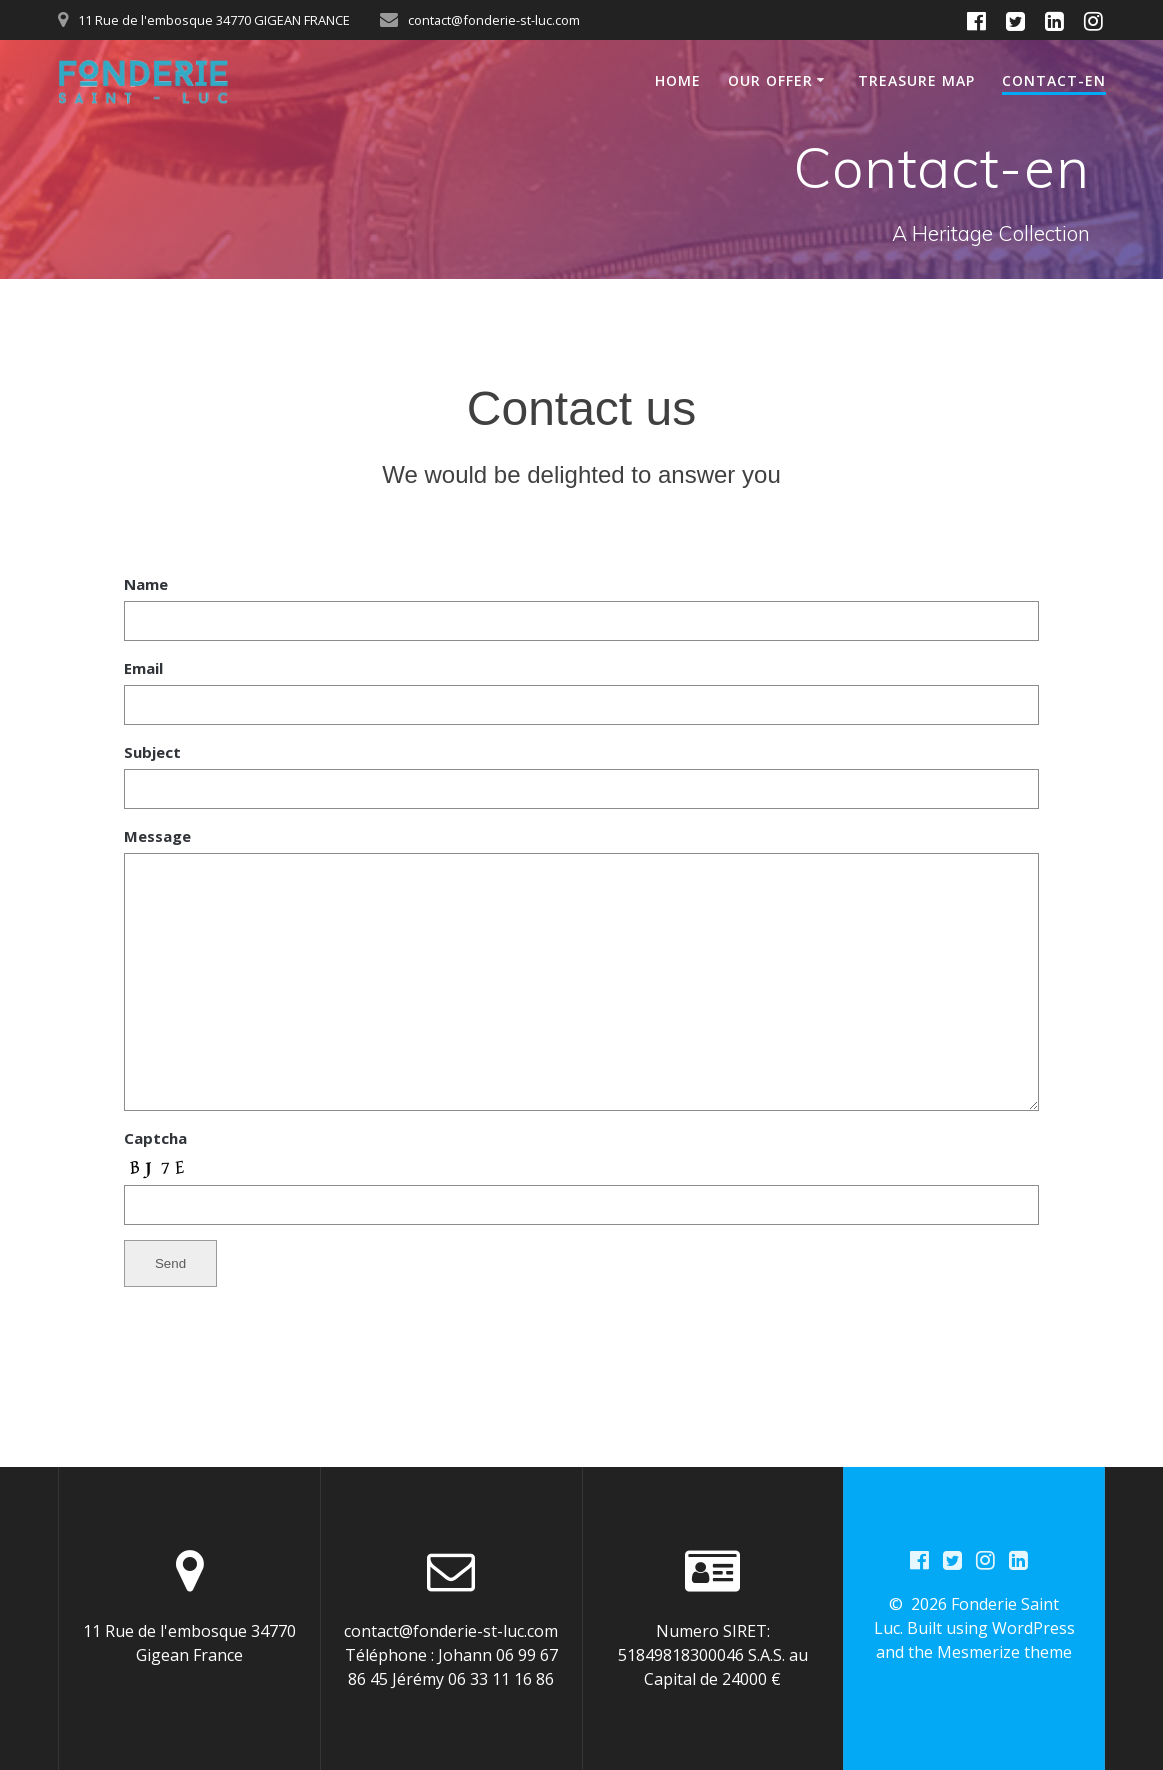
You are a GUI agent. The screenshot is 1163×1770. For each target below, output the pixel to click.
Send (170, 1263)
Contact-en (1054, 80)
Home (678, 80)
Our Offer (770, 80)
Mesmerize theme (1004, 1652)
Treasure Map (916, 80)
